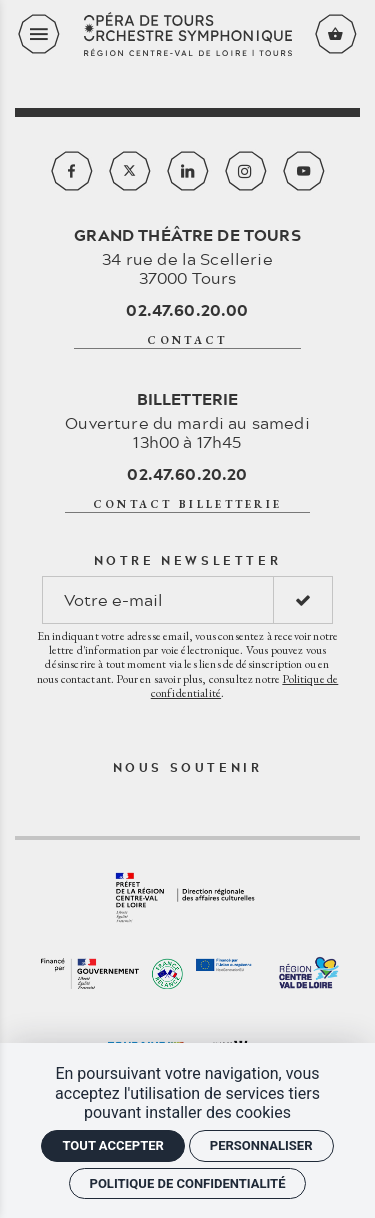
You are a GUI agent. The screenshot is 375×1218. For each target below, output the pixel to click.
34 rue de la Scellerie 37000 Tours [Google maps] (187, 256)
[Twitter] (130, 171)
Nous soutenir (188, 767)
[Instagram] (246, 171)
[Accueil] (188, 34)
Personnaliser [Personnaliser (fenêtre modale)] (261, 1145)
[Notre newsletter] (158, 600)
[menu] (39, 34)
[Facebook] (72, 171)
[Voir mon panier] (336, 34)
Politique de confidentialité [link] (188, 1183)
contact (187, 340)
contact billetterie (188, 504)
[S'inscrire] (303, 600)
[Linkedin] (188, 171)
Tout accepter (112, 1145)
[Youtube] (304, 171)
